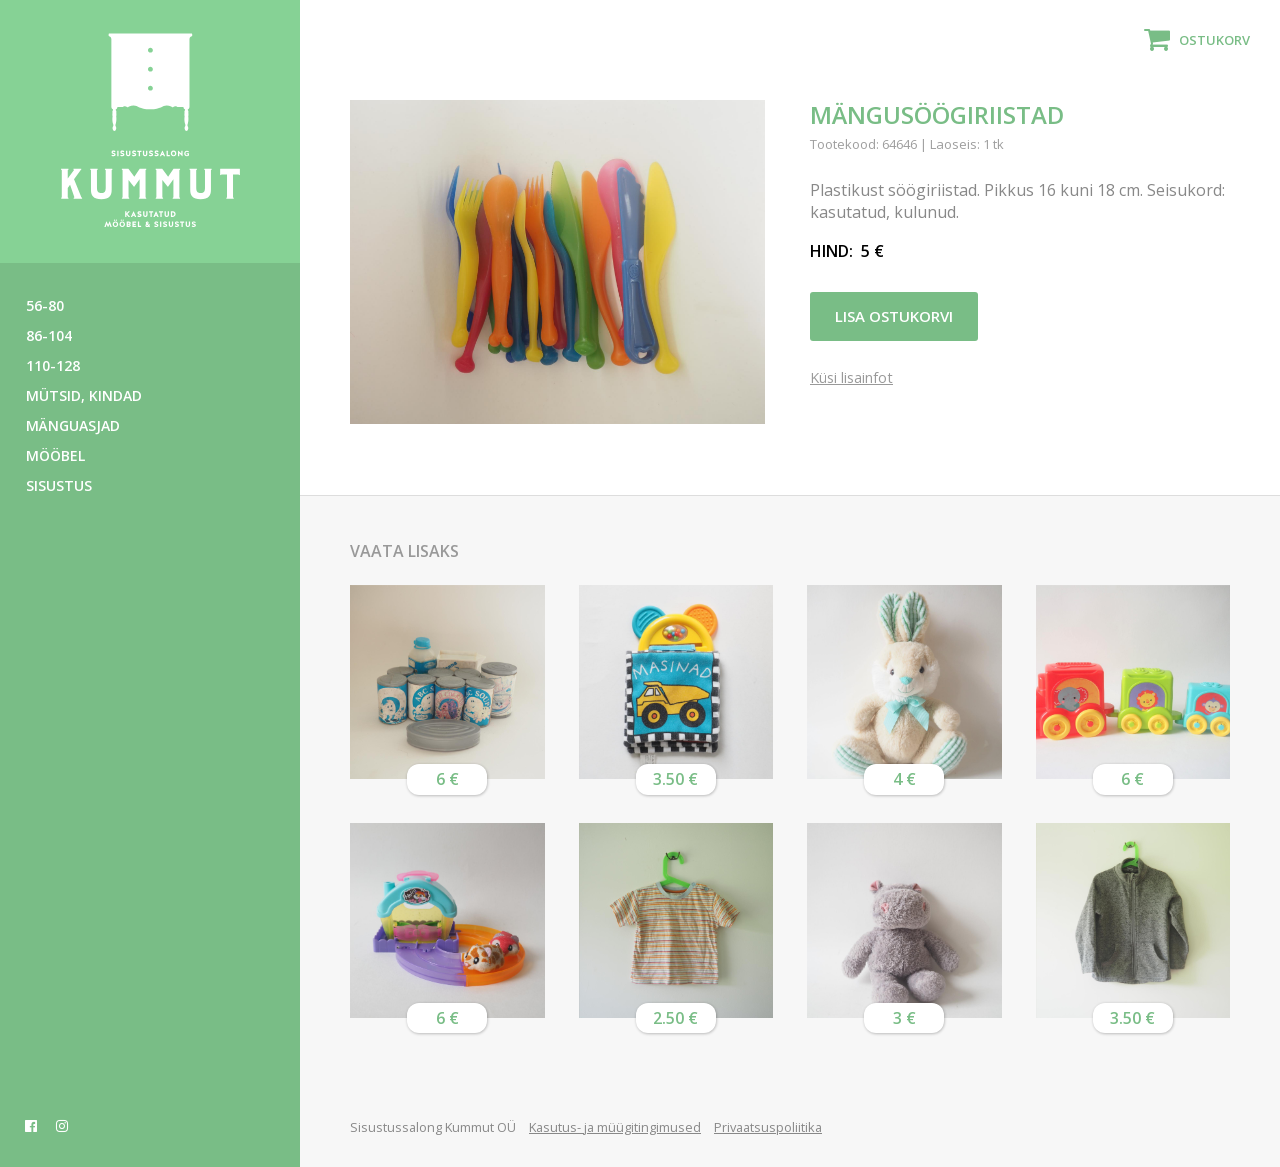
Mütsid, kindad (84, 395)
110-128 (53, 365)
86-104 (49, 335)
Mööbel (55, 455)
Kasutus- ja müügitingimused (615, 1127)
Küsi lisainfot (851, 378)
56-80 (45, 305)
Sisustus (59, 485)
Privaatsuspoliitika (768, 1127)
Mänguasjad (73, 425)
